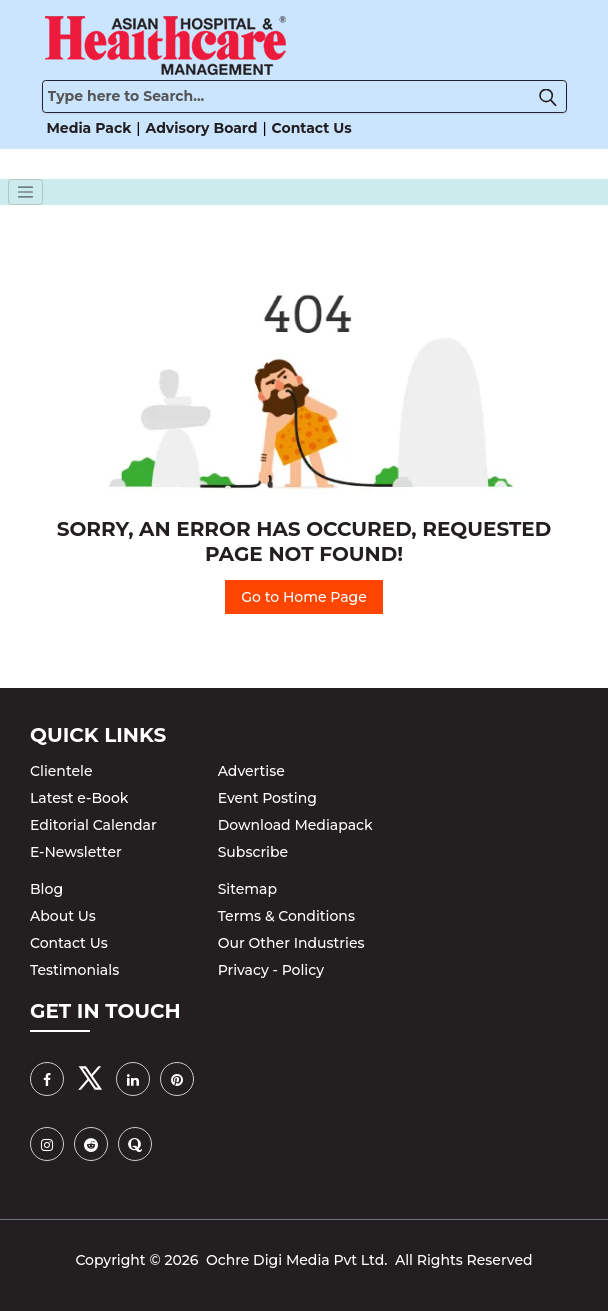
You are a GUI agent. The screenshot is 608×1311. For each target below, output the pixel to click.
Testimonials (74, 970)
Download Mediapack (295, 825)
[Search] (304, 96)
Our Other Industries (291, 943)
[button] (553, 96)
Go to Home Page (304, 597)
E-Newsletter (76, 852)
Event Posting (267, 798)
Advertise (251, 771)
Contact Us (312, 128)
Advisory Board (202, 128)
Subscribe (253, 852)
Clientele (61, 771)
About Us (63, 916)
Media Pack (89, 128)
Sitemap (247, 889)
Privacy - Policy (271, 970)
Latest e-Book (79, 798)
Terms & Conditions (286, 916)
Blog (46, 889)
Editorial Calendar (93, 825)
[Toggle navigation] (26, 192)
